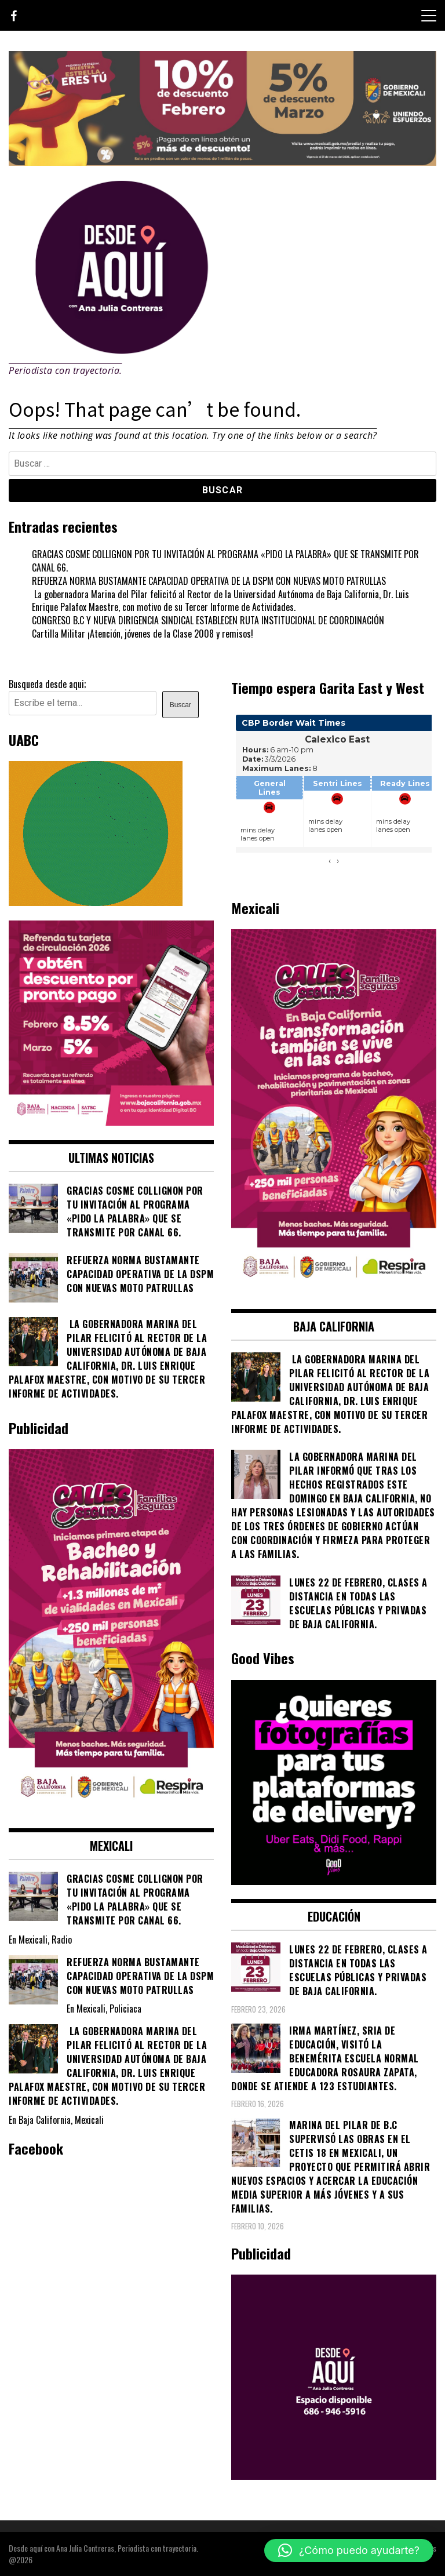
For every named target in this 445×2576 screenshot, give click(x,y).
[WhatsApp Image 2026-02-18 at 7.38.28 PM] (333, 1290)
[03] (333, 2476)
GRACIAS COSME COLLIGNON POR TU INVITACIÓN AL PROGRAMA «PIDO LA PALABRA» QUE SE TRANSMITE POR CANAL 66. (225, 560)
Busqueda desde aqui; (47, 684)
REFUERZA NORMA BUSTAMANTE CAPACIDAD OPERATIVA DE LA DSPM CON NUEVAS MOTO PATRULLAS (209, 581)
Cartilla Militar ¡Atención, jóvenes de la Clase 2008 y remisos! (142, 634)
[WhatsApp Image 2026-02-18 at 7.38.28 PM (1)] (111, 1810)
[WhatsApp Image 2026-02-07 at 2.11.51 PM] (222, 162)
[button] (348, 2550)
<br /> (333, 796)
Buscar (180, 705)
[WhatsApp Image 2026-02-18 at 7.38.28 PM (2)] (111, 1122)
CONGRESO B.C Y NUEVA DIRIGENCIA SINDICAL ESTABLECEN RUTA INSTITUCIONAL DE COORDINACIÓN (208, 620)
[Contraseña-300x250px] (96, 902)
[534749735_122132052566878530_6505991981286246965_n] (333, 1881)
